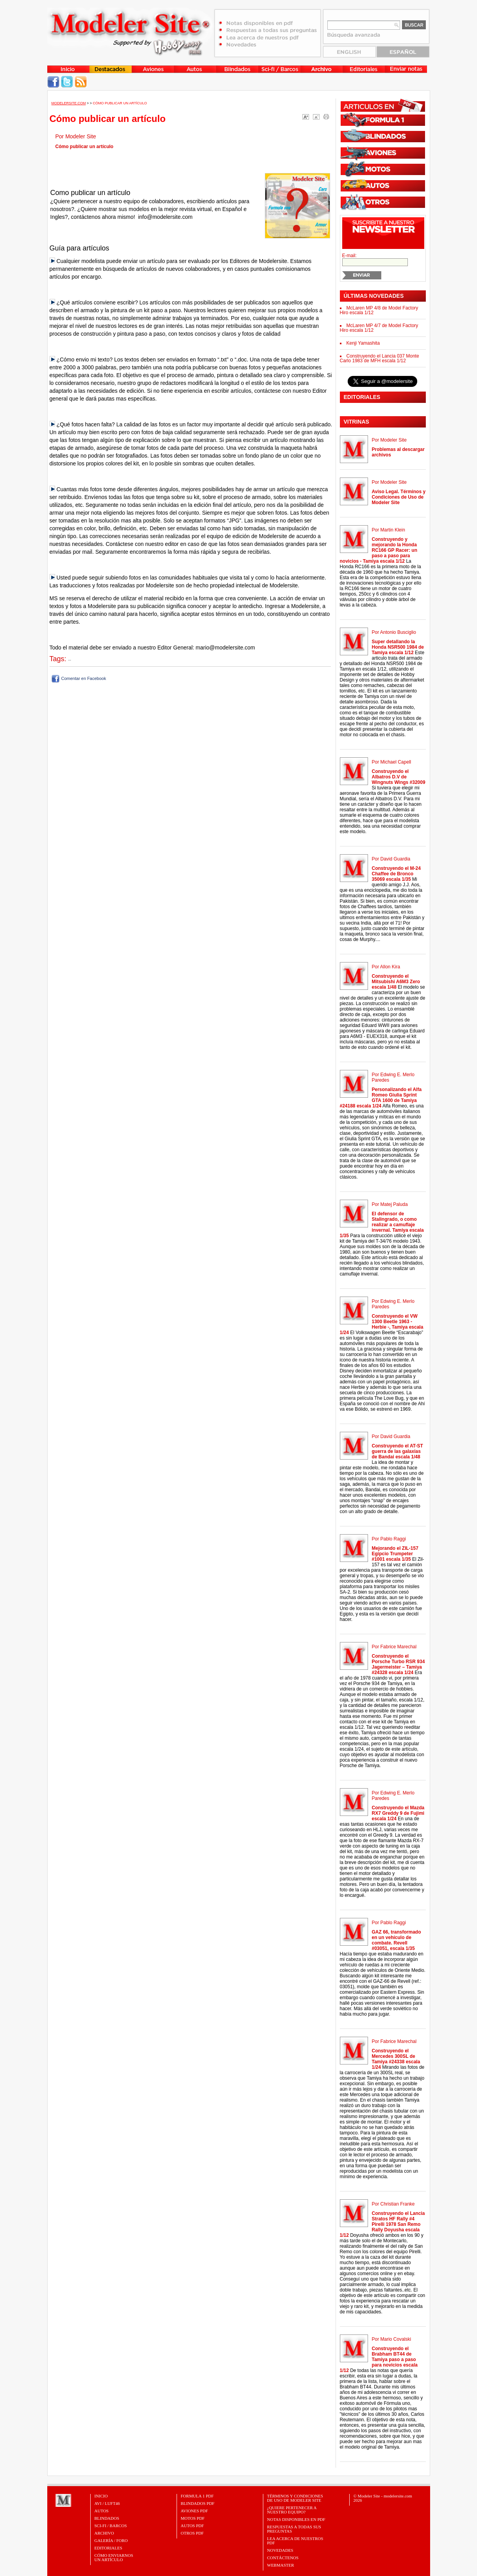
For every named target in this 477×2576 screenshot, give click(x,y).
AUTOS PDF (192, 2525)
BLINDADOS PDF (198, 2503)
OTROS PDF (192, 2533)
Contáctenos (283, 2557)
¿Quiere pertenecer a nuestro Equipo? (291, 2509)
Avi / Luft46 (107, 2503)
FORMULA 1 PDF (197, 2496)
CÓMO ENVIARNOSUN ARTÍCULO (114, 2557)
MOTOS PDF (193, 2518)
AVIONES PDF (194, 2510)
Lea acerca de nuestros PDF (295, 2540)
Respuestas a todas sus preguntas (294, 2528)
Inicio (101, 2496)
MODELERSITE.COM (69, 103)
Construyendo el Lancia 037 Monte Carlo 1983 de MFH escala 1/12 (379, 358)
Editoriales (108, 2548)
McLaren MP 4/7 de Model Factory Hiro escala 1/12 (379, 328)
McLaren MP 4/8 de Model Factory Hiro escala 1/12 (379, 310)
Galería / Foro (111, 2540)
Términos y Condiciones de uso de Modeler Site (295, 2498)
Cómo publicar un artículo (120, 103)
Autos (102, 2510)
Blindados (107, 2518)
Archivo (104, 2533)
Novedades (280, 2550)
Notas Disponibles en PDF (296, 2519)
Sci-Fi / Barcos (111, 2525)
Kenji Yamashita (363, 343)
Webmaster (280, 2565)
